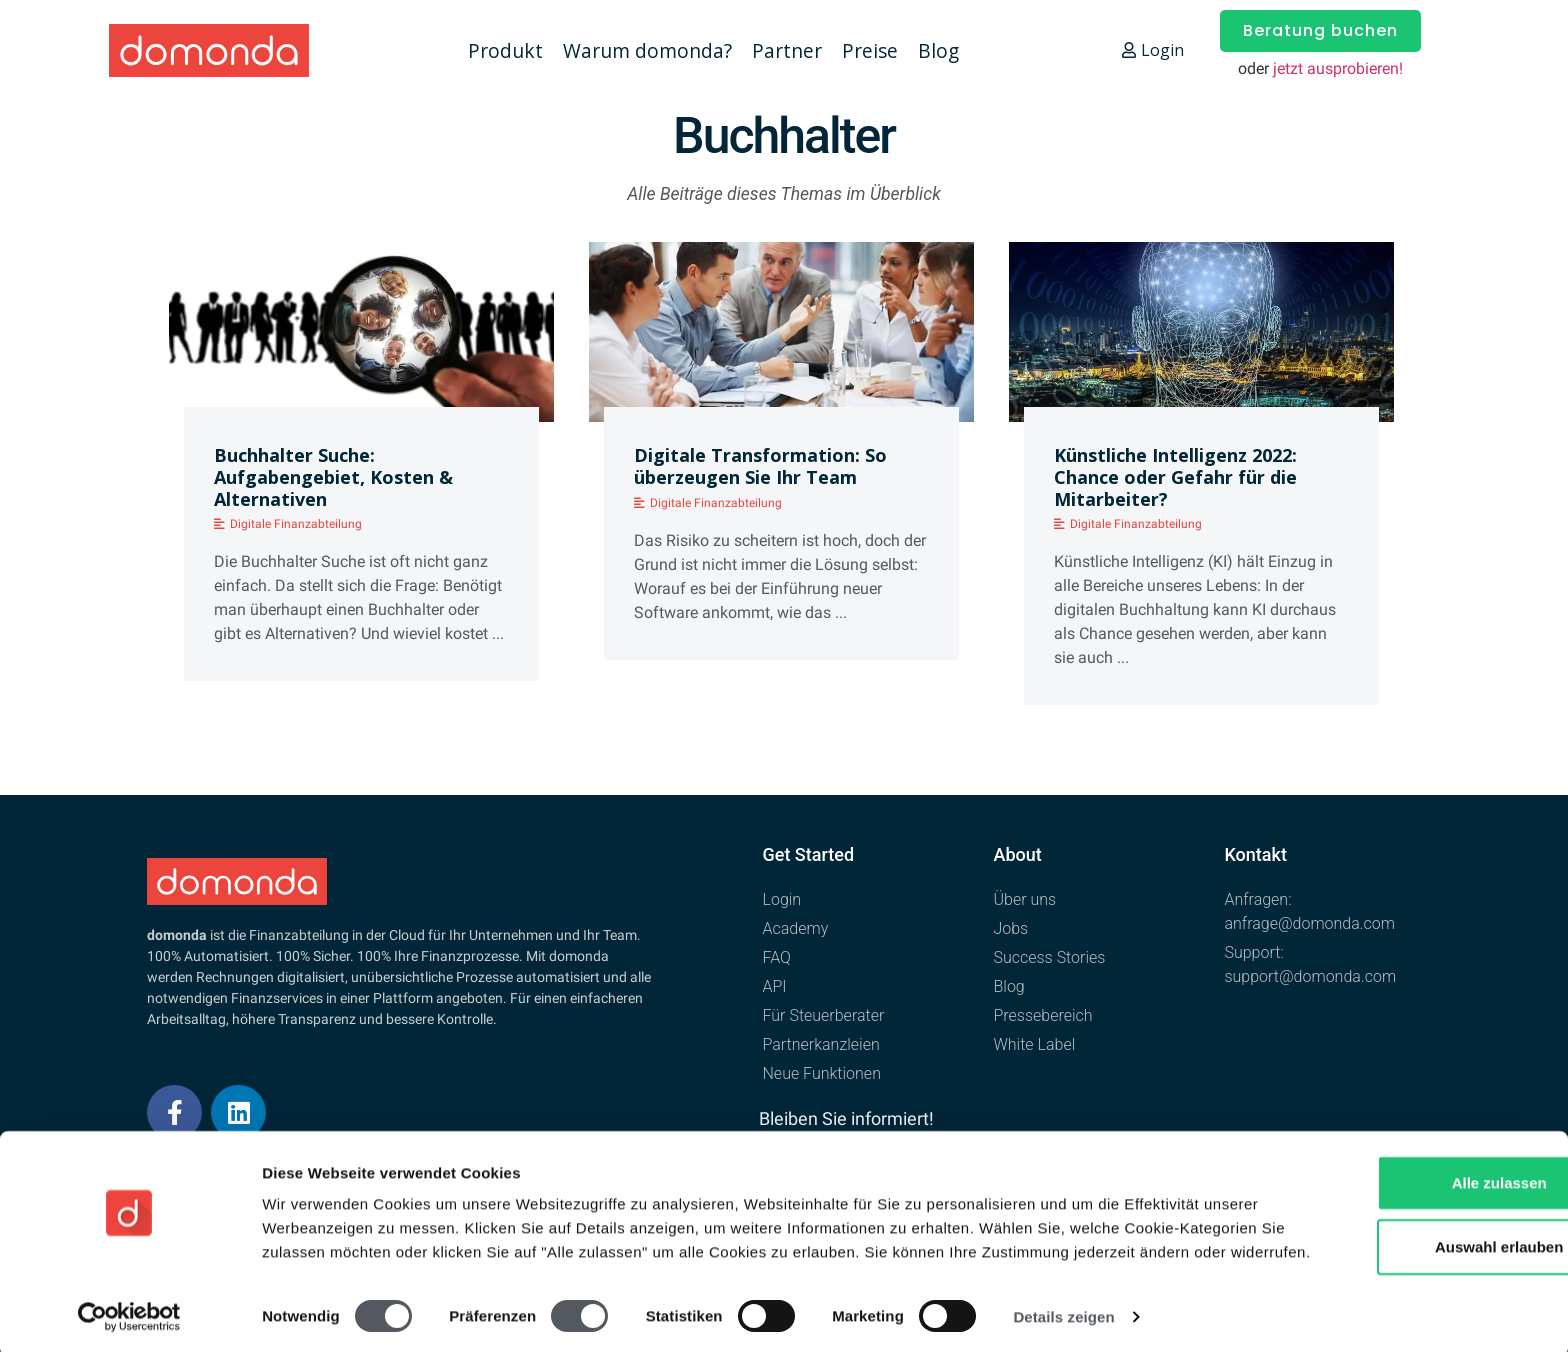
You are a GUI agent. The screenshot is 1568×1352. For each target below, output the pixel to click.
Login (1153, 50)
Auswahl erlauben (1401, 1218)
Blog (938, 50)
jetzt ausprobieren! (1338, 68)
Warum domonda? (647, 50)
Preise (870, 50)
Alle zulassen (1400, 1154)
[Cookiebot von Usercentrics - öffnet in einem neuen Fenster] (129, 1313)
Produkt (505, 50)
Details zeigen (1063, 1312)
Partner (787, 50)
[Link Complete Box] (361, 469)
